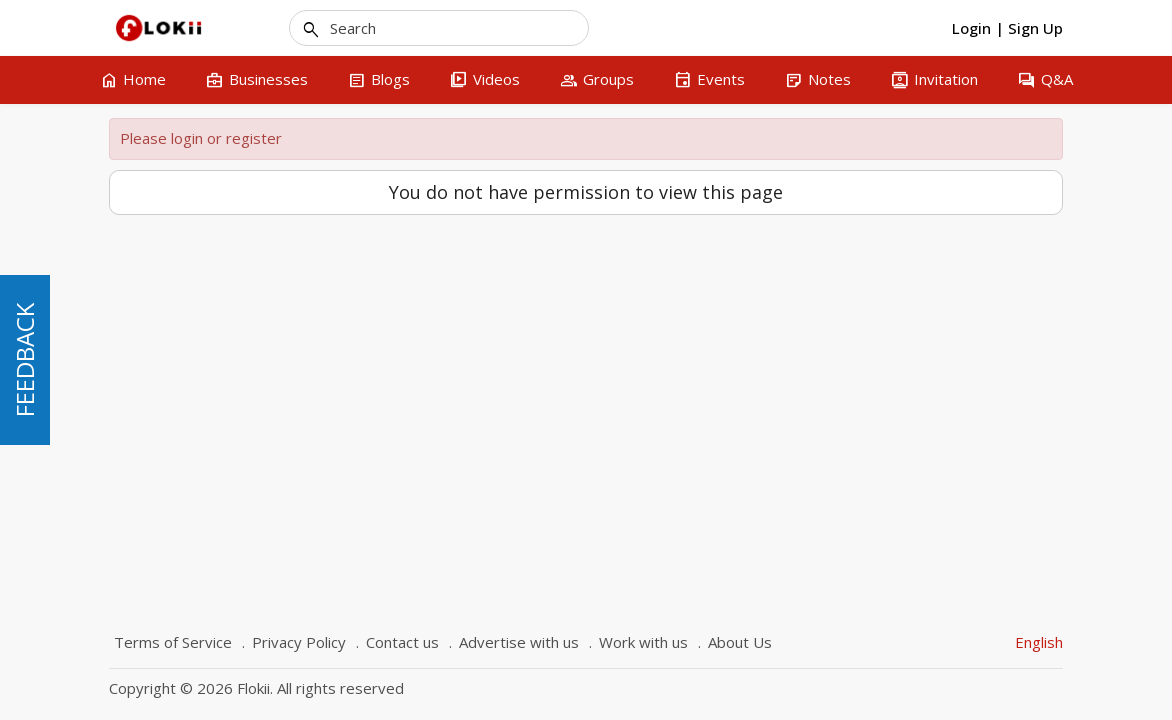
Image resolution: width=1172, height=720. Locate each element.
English (1039, 642)
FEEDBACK (24, 360)
